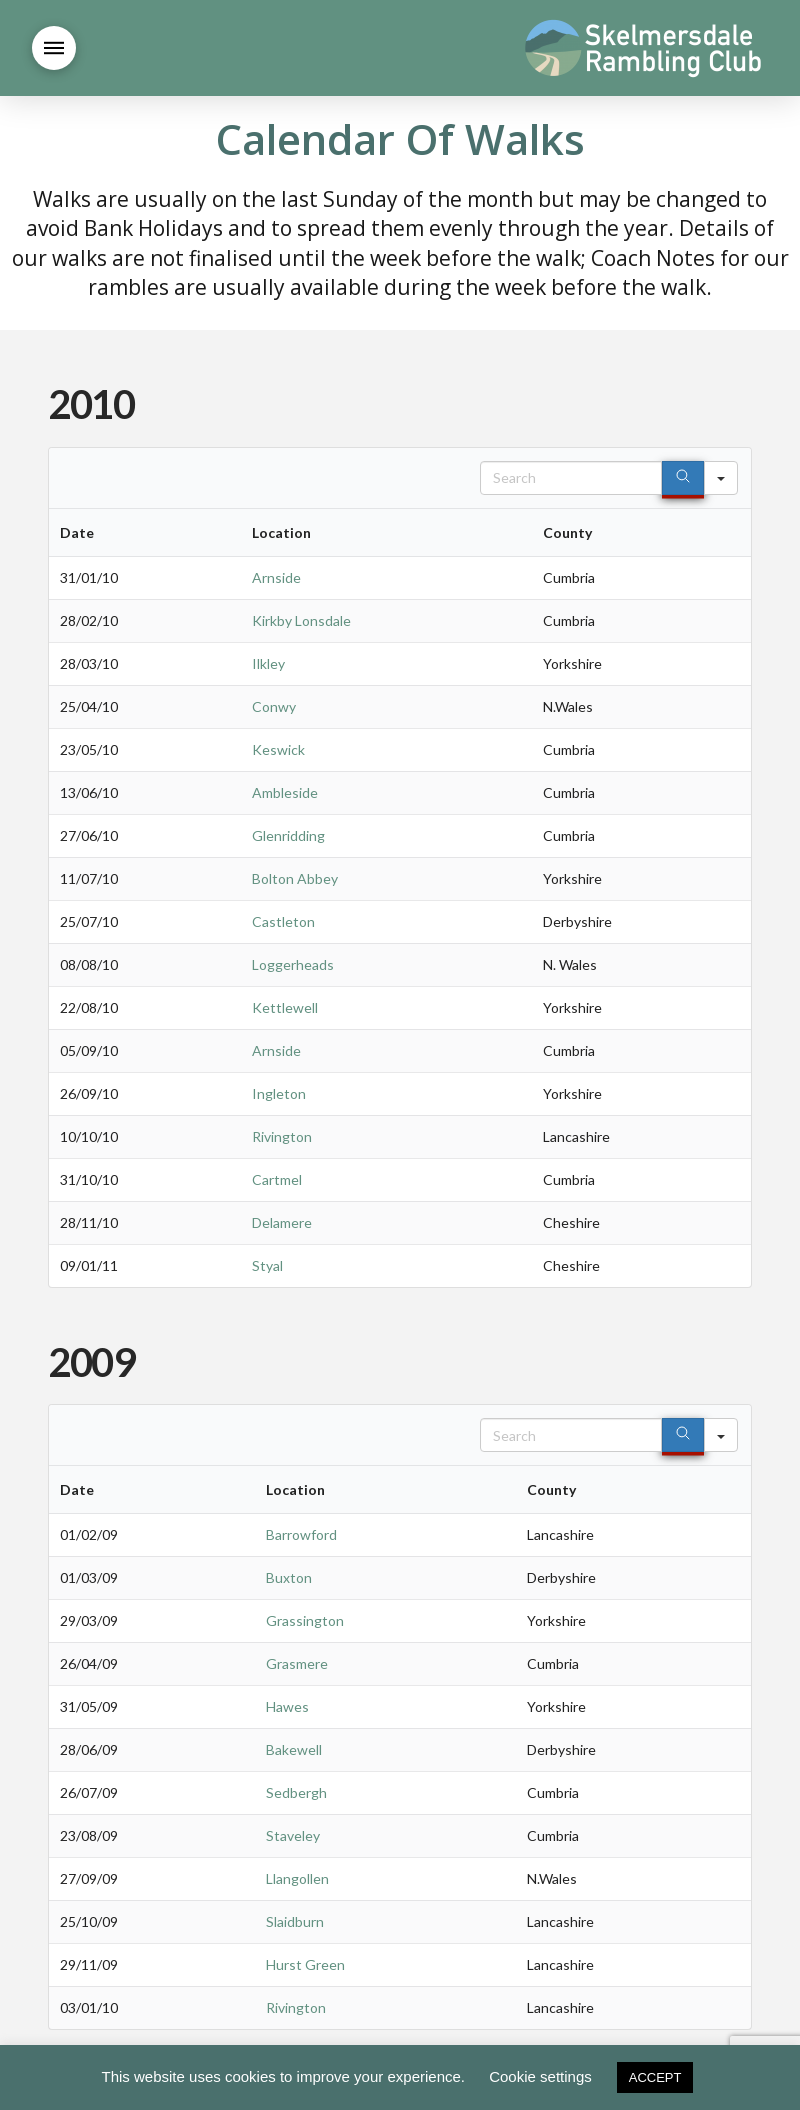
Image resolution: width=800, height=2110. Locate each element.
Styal (267, 1265)
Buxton (289, 1577)
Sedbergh (296, 1792)
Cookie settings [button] (540, 2076)
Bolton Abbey (295, 878)
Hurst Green (305, 1964)
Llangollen (297, 1878)
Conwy (274, 706)
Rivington (282, 1136)
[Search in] (721, 478)
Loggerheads (293, 964)
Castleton (283, 921)
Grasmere (297, 1663)
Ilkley (268, 663)
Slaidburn (295, 1921)
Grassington (305, 1620)
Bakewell (294, 1749)
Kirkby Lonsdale (301, 620)
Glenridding (288, 835)
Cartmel (277, 1179)
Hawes (287, 1706)
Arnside (276, 577)
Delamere (282, 1222)
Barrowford (301, 1534)
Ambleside (285, 792)
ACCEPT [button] (655, 2077)
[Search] (683, 478)
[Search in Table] (571, 478)
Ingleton (279, 1093)
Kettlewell (285, 1007)
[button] (54, 48)
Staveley (293, 1835)
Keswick (278, 749)
